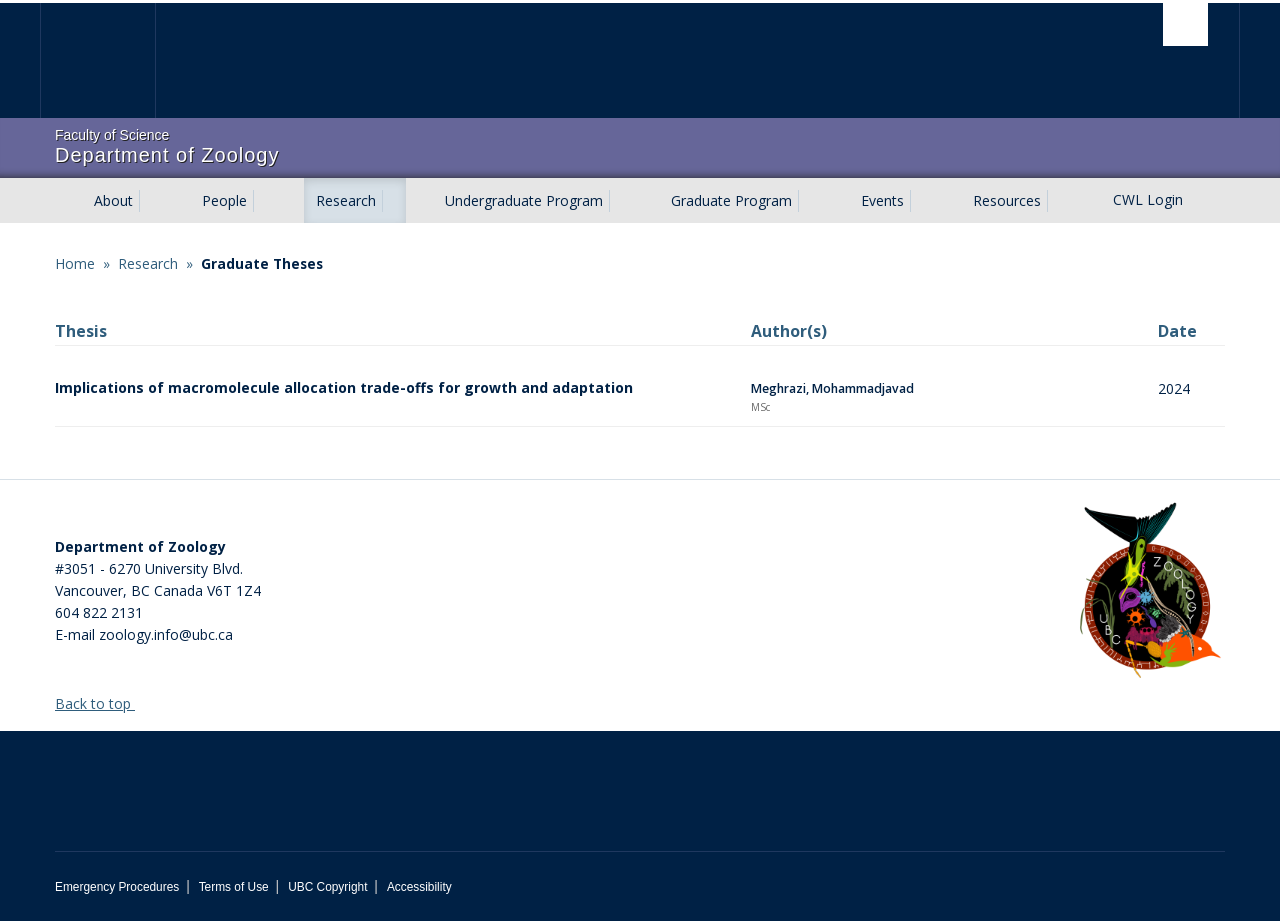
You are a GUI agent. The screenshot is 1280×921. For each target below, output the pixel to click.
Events (882, 200)
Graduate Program (731, 200)
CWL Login (1148, 199)
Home (75, 263)
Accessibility (419, 887)
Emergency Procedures (117, 887)
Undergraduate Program (524, 200)
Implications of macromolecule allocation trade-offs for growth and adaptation (344, 387)
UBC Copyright (327, 887)
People (224, 200)
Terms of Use (234, 887)
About (113, 200)
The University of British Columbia (97, 60)
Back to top (102, 703)
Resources (1007, 200)
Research (346, 200)
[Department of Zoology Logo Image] (1150, 591)
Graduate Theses (262, 263)
